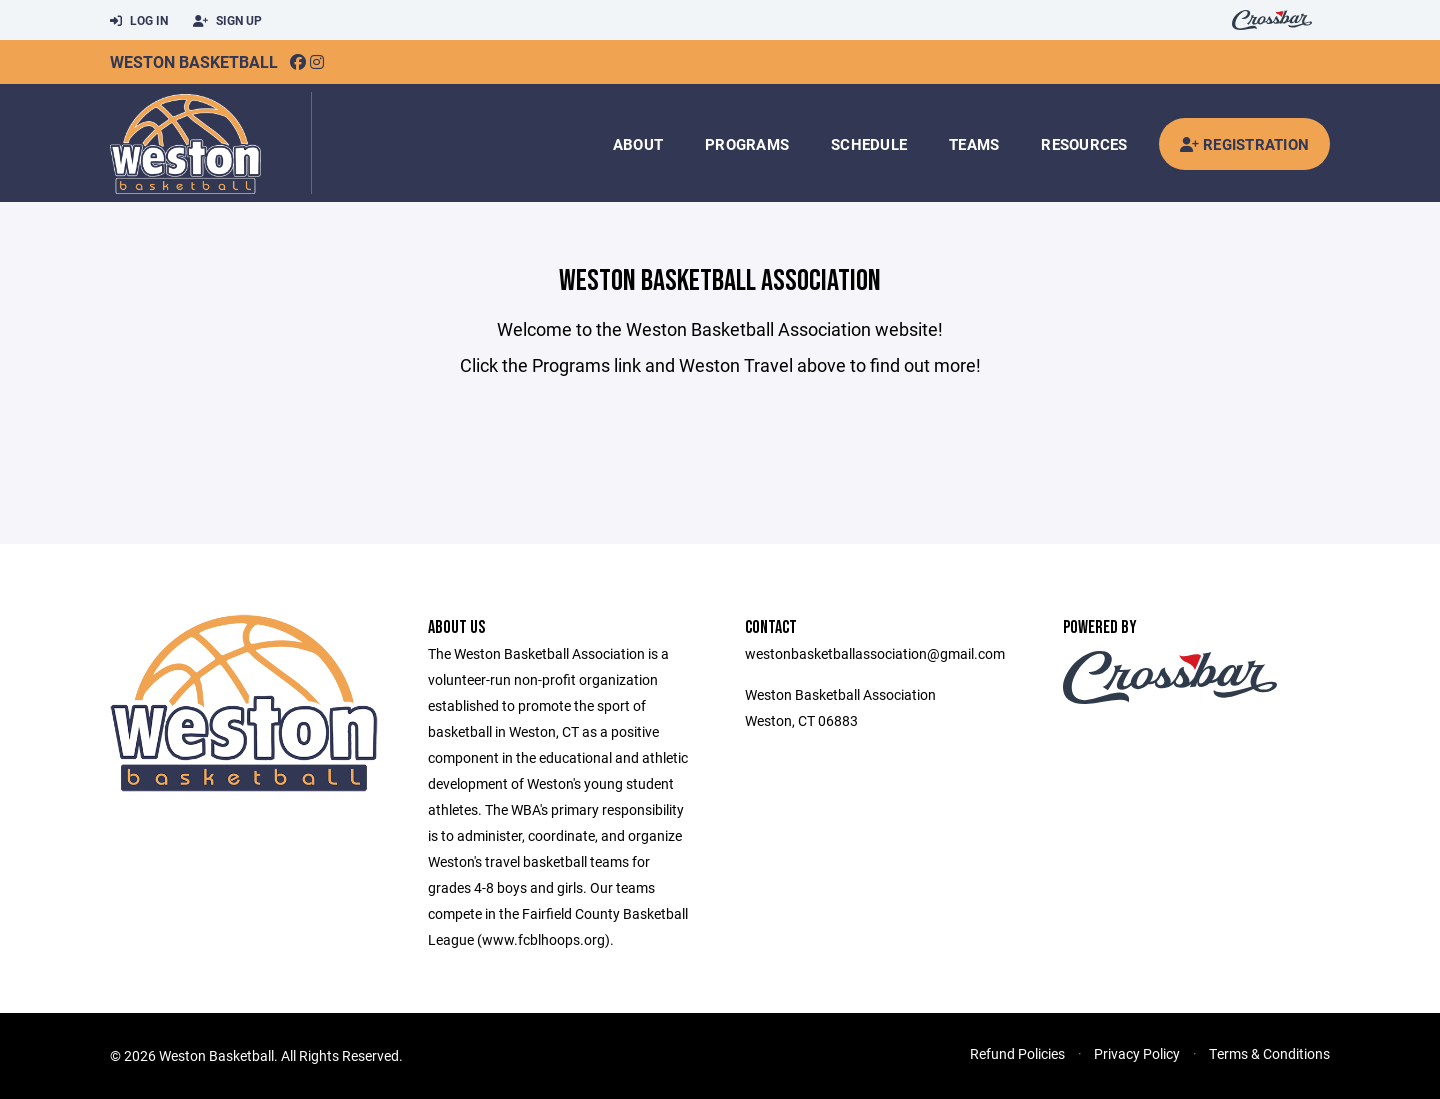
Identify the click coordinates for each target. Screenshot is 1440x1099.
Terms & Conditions (1269, 1053)
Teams (974, 144)
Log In (139, 21)
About (638, 144)
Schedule (869, 144)
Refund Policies (1017, 1053)
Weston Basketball (194, 61)
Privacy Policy (1137, 1053)
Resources (1084, 144)
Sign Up (227, 21)
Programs (747, 144)
